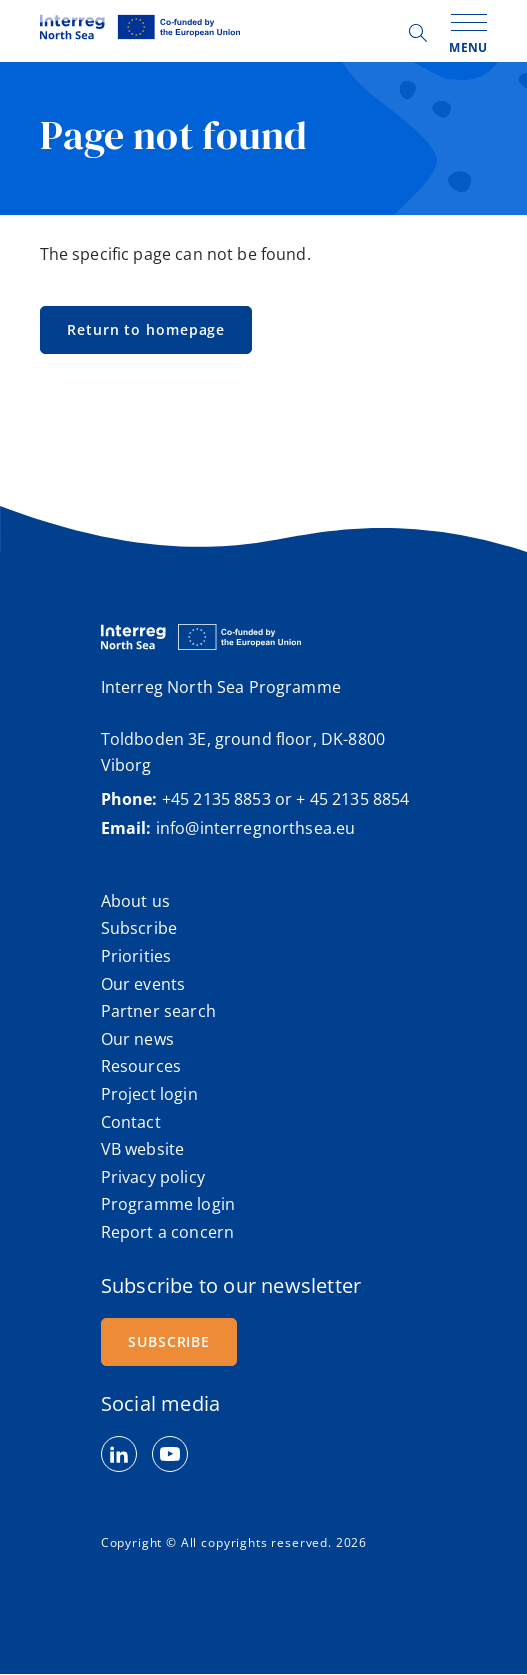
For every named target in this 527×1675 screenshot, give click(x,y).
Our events (143, 984)
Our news (137, 1039)
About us (135, 901)
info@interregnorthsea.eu (256, 828)
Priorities (136, 956)
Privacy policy (153, 1177)
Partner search (158, 1011)
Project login (149, 1094)
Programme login (168, 1204)
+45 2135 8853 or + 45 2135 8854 (286, 799)
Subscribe (139, 928)
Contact (131, 1122)
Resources (141, 1066)
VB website (143, 1149)
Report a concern (167, 1232)
